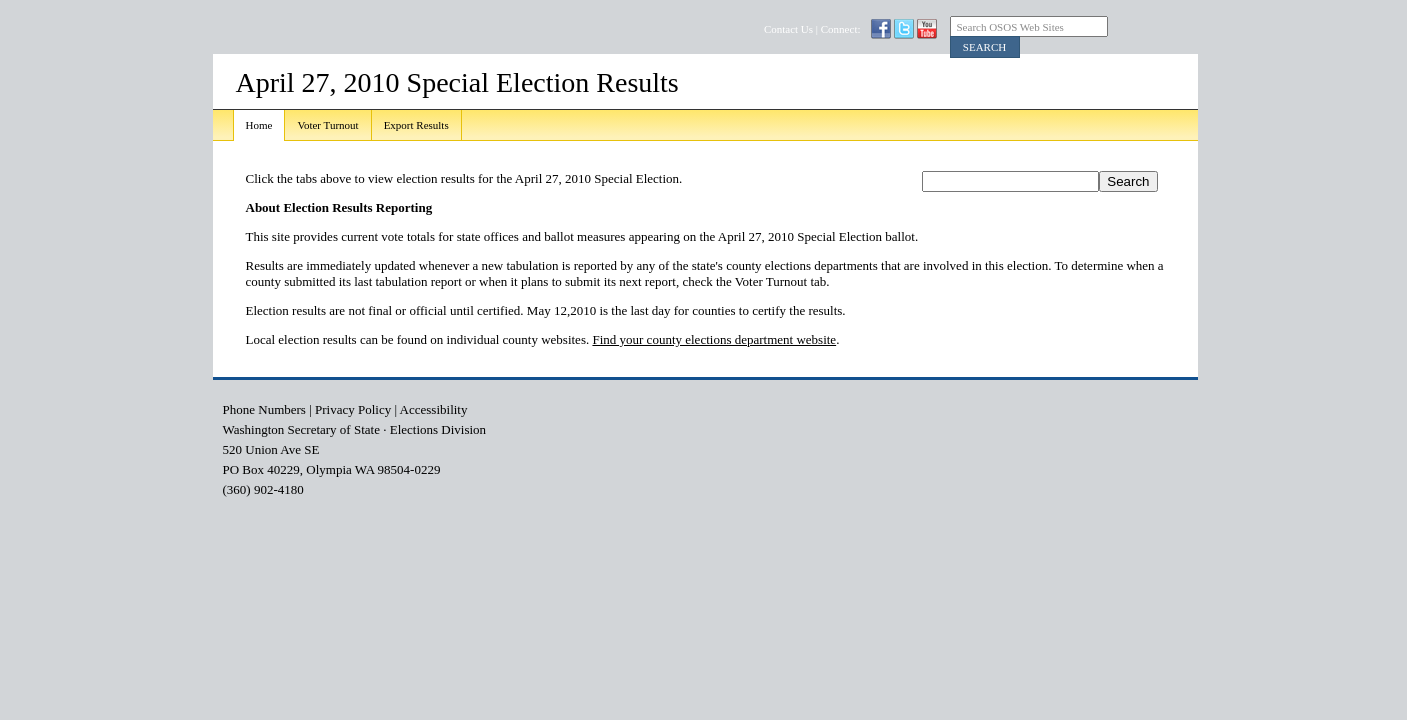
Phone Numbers (264, 409)
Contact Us (788, 29)
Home (259, 125)
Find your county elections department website (714, 339)
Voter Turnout (327, 125)
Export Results (416, 125)
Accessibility (434, 409)
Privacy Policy (353, 409)
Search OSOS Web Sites (1010, 27)
